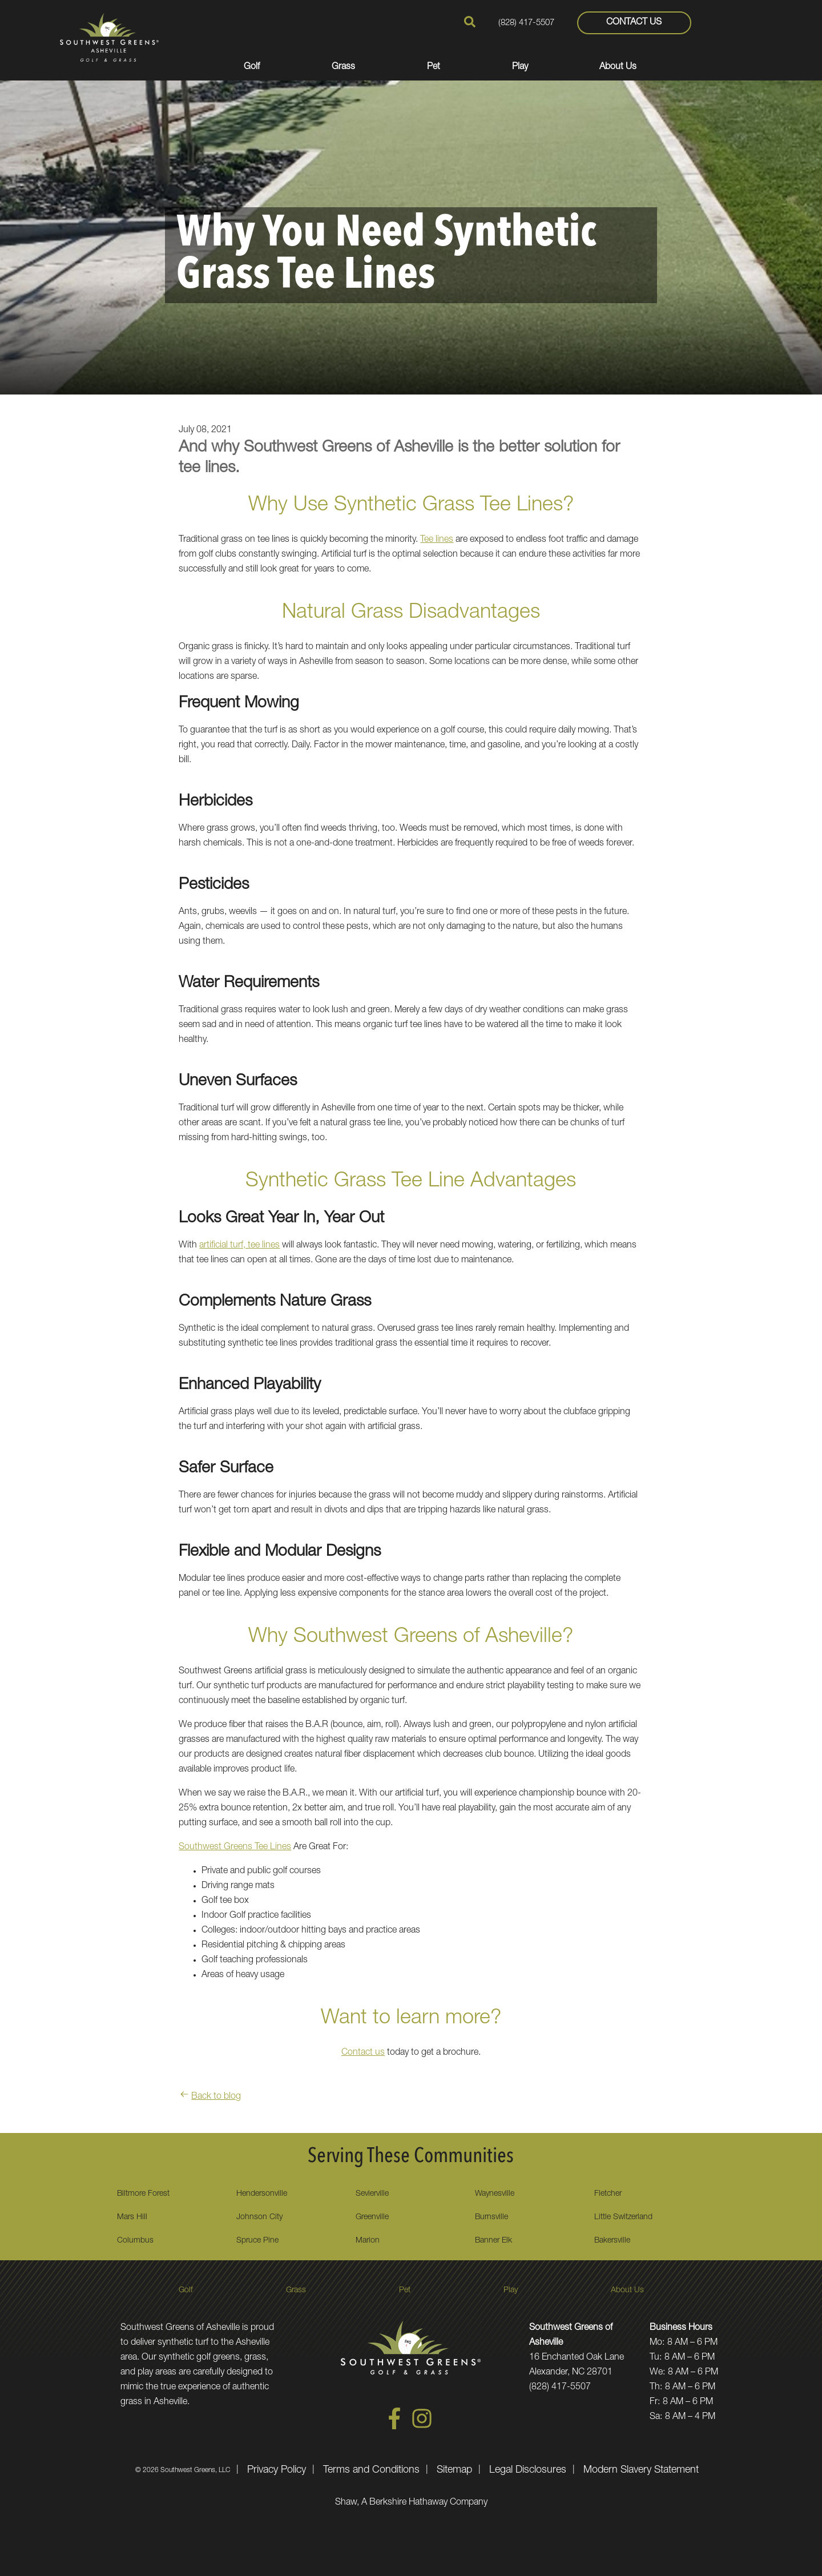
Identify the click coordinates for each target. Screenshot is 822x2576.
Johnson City (259, 2217)
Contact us (363, 2053)
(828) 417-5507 (526, 23)
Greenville (372, 2217)
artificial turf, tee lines (239, 1245)
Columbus (135, 2241)
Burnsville (491, 2217)
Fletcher (608, 2194)
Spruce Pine (257, 2241)
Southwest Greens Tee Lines (235, 1847)
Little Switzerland (623, 2217)
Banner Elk (493, 2241)
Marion (368, 2241)
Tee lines (436, 540)
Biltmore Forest (143, 2194)
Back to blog (210, 2097)
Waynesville (494, 2194)
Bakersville (612, 2241)
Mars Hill (132, 2217)
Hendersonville (261, 2194)
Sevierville (372, 2194)
